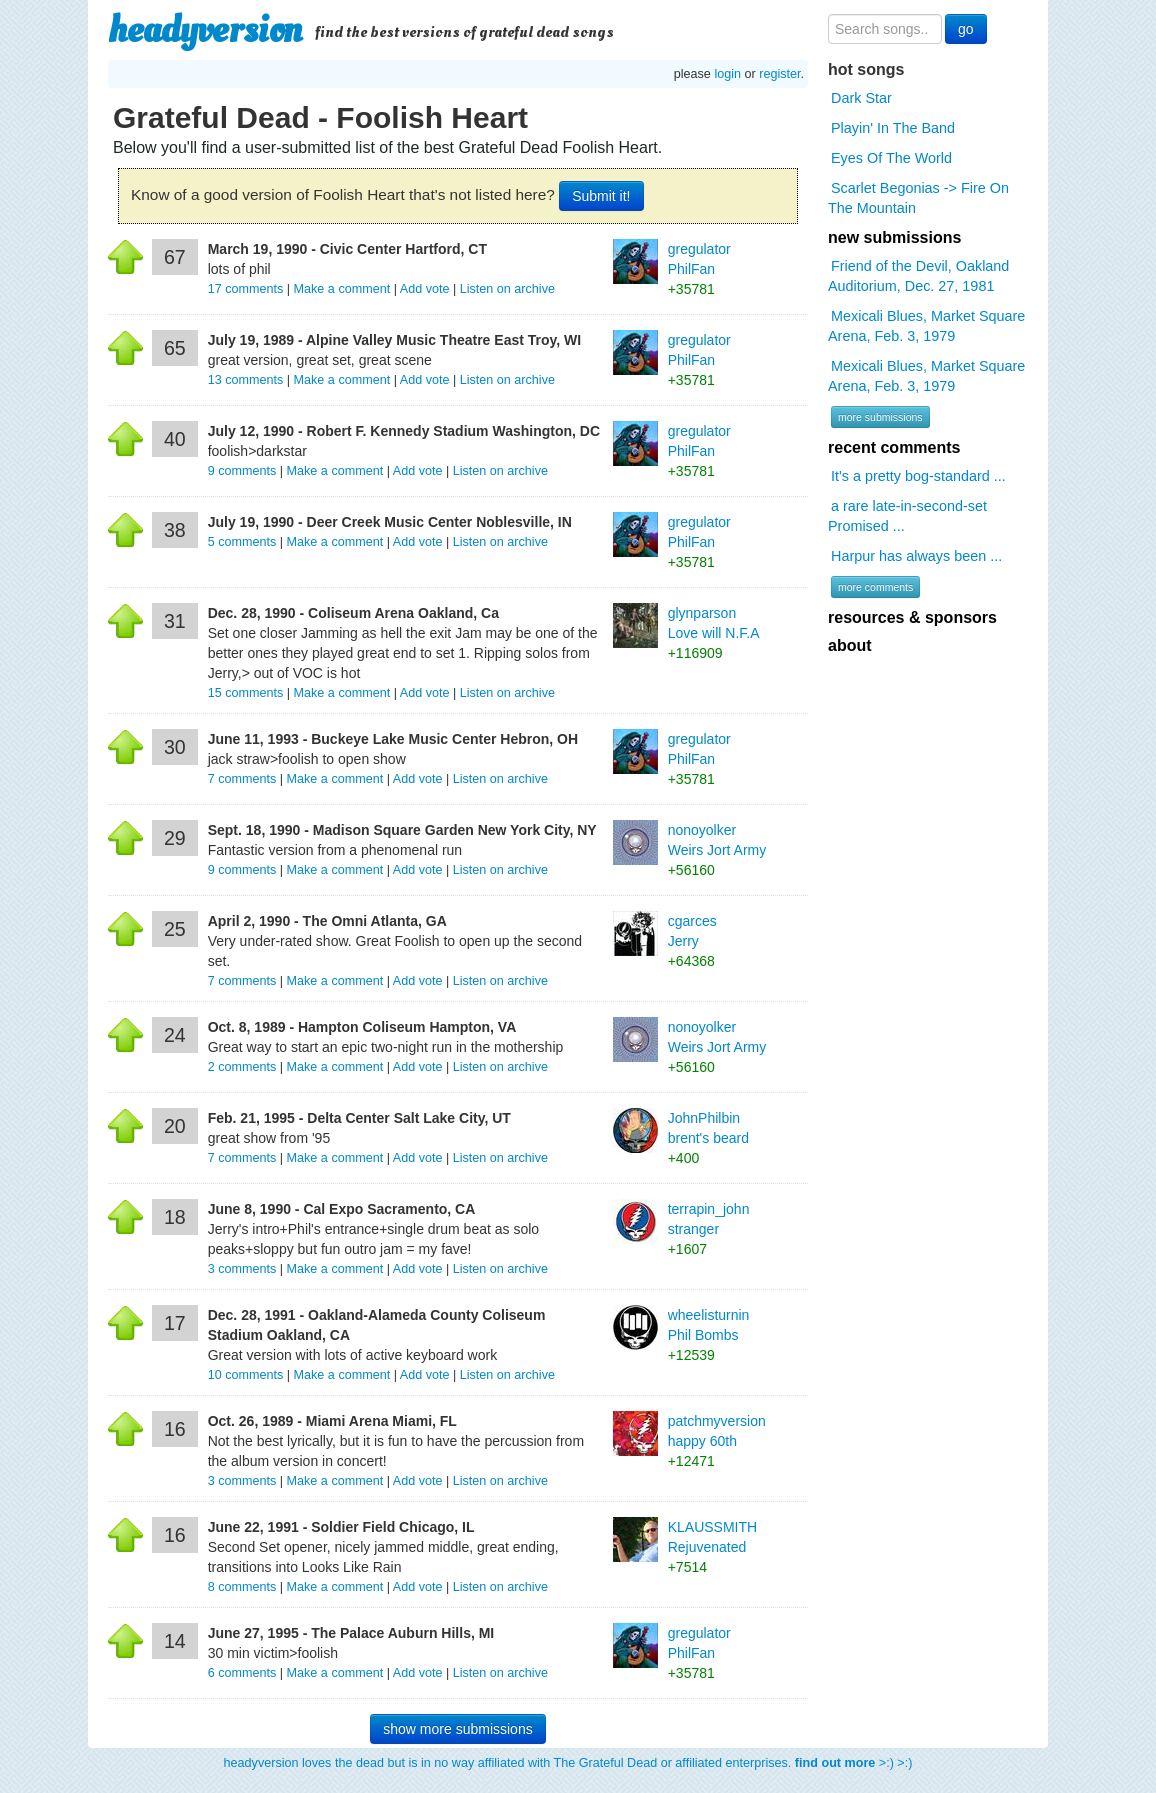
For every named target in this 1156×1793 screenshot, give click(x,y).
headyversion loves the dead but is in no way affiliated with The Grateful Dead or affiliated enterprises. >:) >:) (568, 1763)
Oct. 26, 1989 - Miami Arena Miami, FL (332, 1421)
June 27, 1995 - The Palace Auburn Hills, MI (351, 1633)
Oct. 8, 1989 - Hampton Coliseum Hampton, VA (362, 1027)
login (727, 74)
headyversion (205, 30)
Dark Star (861, 98)
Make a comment (342, 289)
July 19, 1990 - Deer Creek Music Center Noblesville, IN (390, 522)
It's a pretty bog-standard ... (918, 476)
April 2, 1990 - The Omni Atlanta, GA (327, 921)
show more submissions (457, 1729)
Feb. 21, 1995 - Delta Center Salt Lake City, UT (359, 1118)
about (850, 645)
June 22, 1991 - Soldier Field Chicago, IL (341, 1527)
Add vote (425, 289)
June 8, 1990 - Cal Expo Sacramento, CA (342, 1209)
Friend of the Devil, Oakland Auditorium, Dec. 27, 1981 (918, 276)
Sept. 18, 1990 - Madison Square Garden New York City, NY (402, 830)
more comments (875, 587)
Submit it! (601, 196)
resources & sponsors (912, 617)
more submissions (880, 417)
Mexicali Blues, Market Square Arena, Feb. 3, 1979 (926, 326)
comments (247, 289)
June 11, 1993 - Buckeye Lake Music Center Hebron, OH (393, 739)
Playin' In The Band (893, 128)
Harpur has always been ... (916, 556)
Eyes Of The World (891, 158)
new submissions (894, 237)
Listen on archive (507, 289)
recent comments (894, 447)
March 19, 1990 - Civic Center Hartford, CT (347, 249)
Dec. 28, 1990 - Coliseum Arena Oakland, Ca (353, 613)
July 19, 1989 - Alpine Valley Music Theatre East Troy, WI (394, 340)
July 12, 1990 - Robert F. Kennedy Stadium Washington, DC (404, 431)
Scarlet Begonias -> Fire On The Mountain (918, 198)
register (779, 74)
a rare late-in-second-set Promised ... (907, 516)
